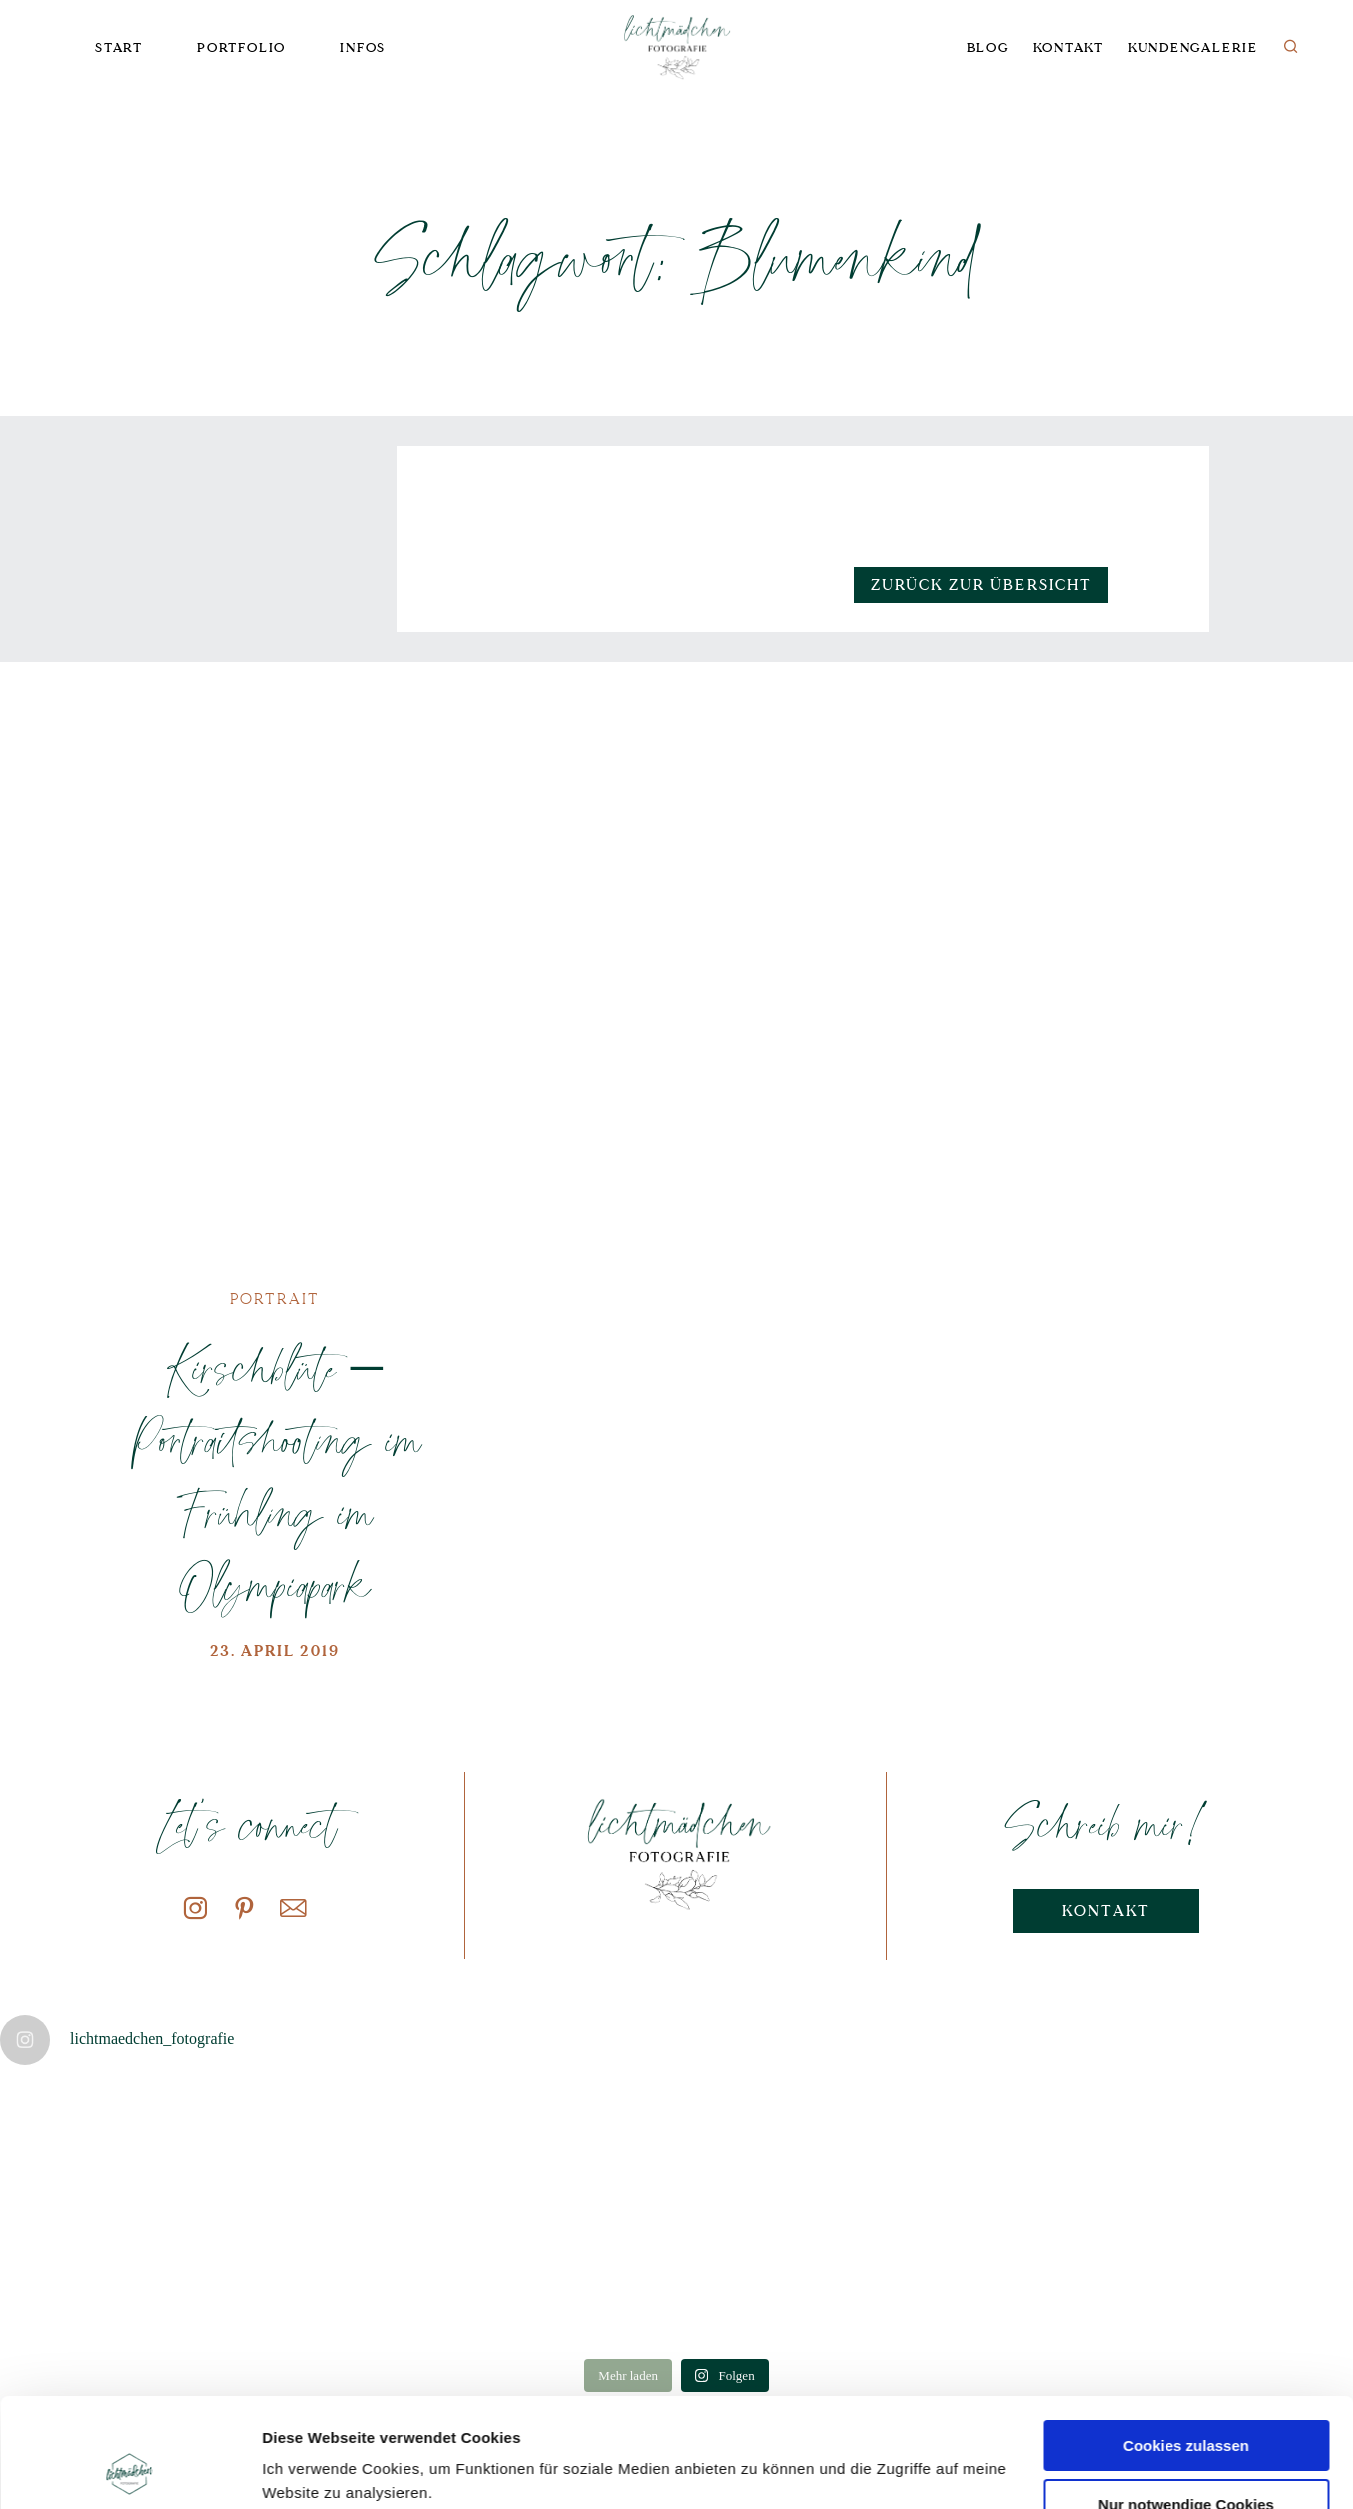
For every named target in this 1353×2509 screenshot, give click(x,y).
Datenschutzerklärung (407, 2414)
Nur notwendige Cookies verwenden (1186, 2411)
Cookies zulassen (1186, 2343)
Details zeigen (312, 2469)
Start (119, 48)
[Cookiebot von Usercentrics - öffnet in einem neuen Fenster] (129, 2470)
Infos (363, 48)
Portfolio (241, 48)
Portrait (275, 1299)
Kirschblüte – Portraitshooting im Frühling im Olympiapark (275, 1475)
